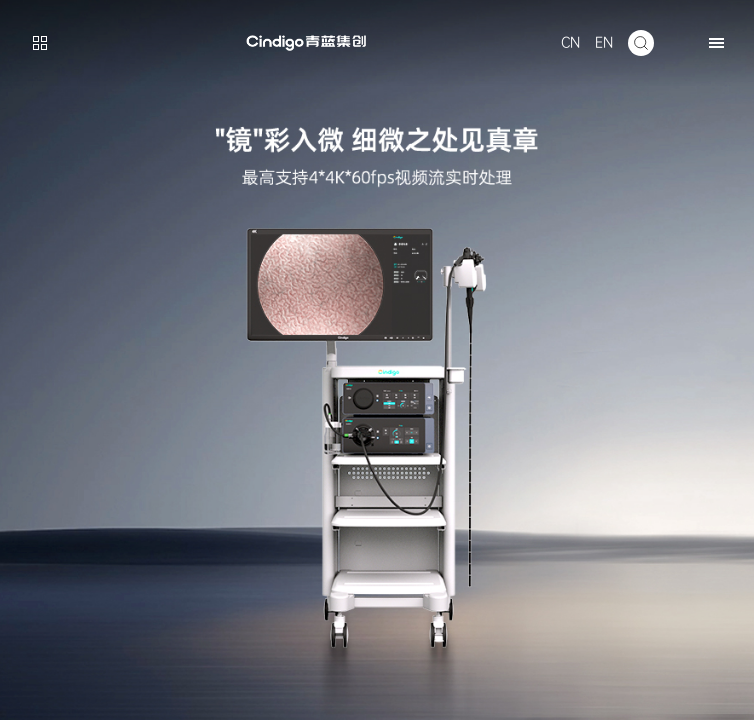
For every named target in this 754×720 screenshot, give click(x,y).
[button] (716, 43)
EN (604, 42)
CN (570, 42)
